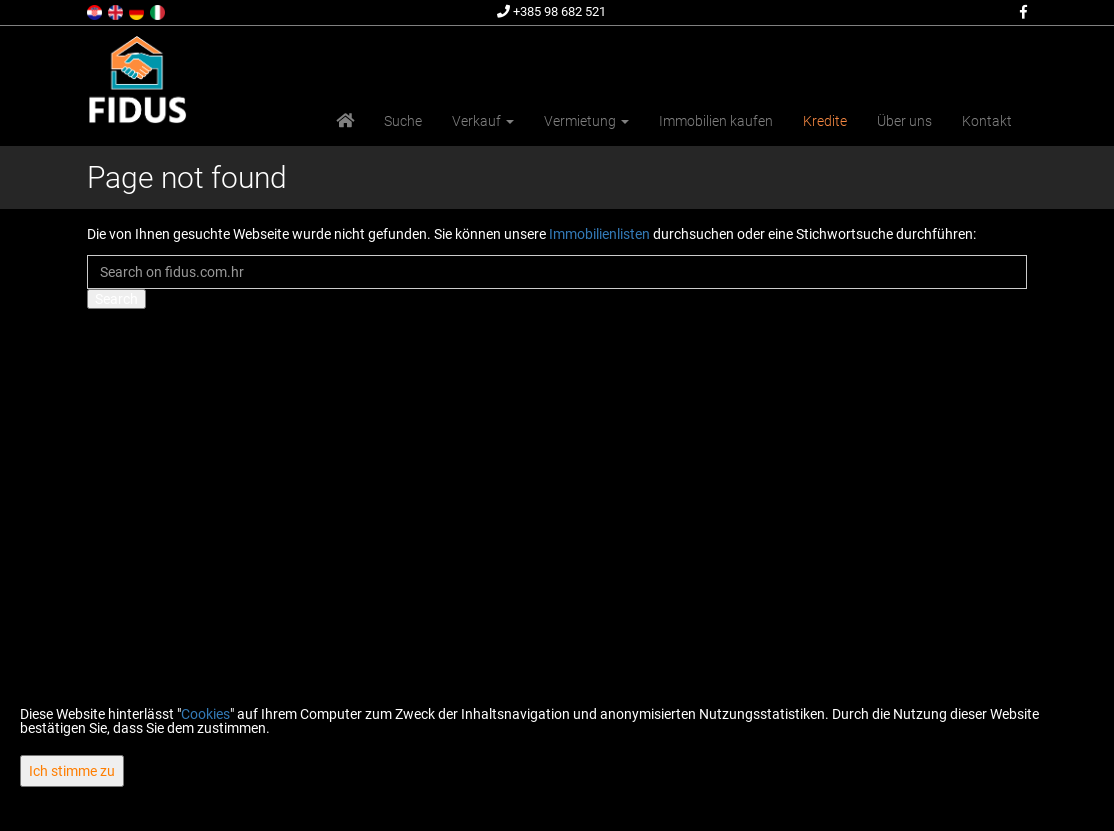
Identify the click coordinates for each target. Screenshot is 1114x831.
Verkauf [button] (483, 121)
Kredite (825, 121)
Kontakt (987, 121)
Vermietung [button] (586, 121)
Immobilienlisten (599, 234)
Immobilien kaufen (716, 121)
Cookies (205, 714)
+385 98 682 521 (551, 11)
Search (116, 299)
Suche (403, 121)
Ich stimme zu (72, 771)
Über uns (904, 121)
